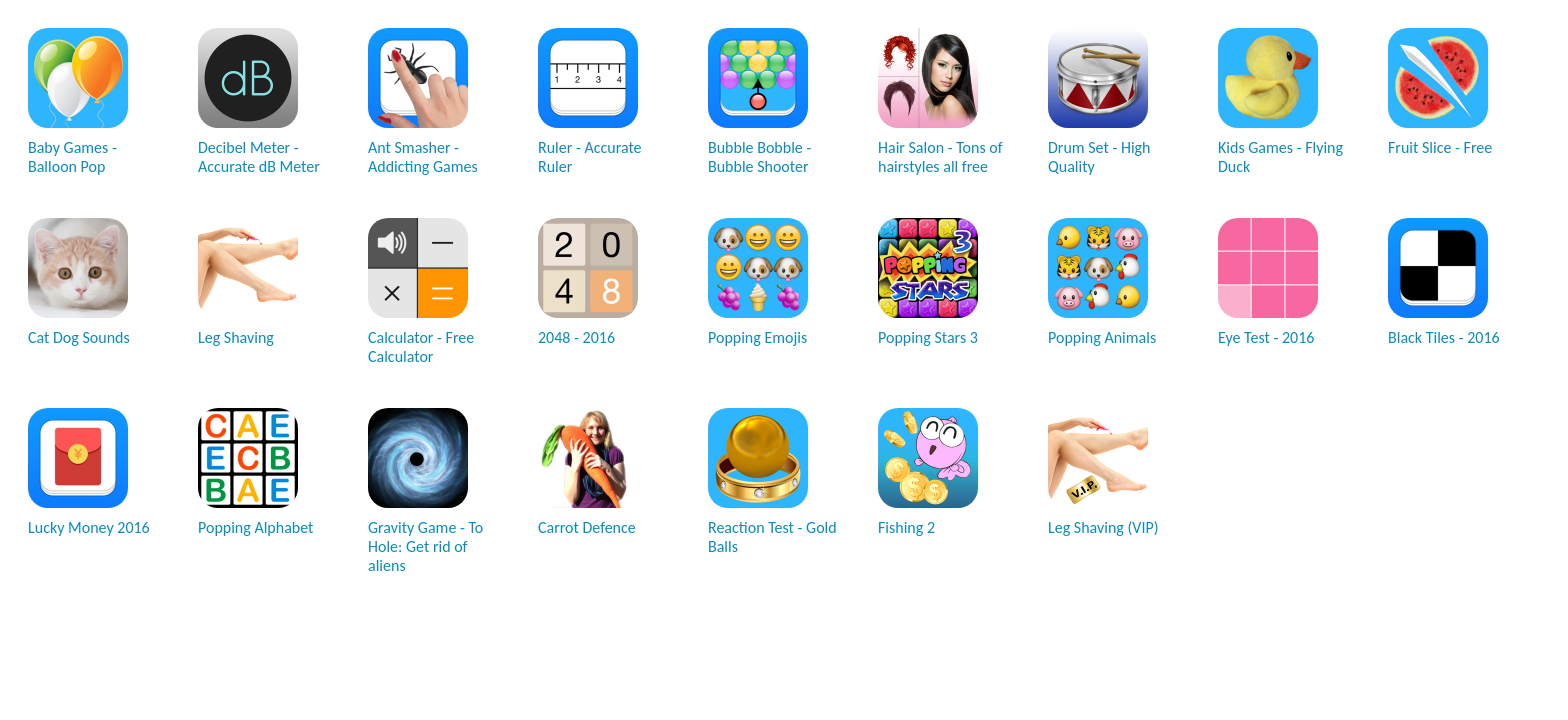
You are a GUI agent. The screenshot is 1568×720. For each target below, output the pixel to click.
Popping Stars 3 (928, 282)
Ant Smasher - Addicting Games (423, 102)
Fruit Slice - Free (1440, 92)
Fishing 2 (928, 472)
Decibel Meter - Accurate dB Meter (259, 102)
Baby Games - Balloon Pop (78, 102)
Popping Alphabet (255, 472)
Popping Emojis (758, 282)
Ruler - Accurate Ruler (590, 102)
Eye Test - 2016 (1268, 282)
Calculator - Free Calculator (421, 292)
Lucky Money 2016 (89, 472)
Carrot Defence (588, 472)
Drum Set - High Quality (1099, 102)
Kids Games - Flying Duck (1280, 102)
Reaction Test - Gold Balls (772, 482)
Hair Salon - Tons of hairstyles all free (940, 102)
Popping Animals (1102, 282)
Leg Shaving (248, 282)
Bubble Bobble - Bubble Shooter (759, 102)
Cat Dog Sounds (79, 282)
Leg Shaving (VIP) (1103, 472)
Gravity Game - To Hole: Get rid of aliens (425, 491)
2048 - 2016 (588, 282)
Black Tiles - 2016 (1444, 282)
